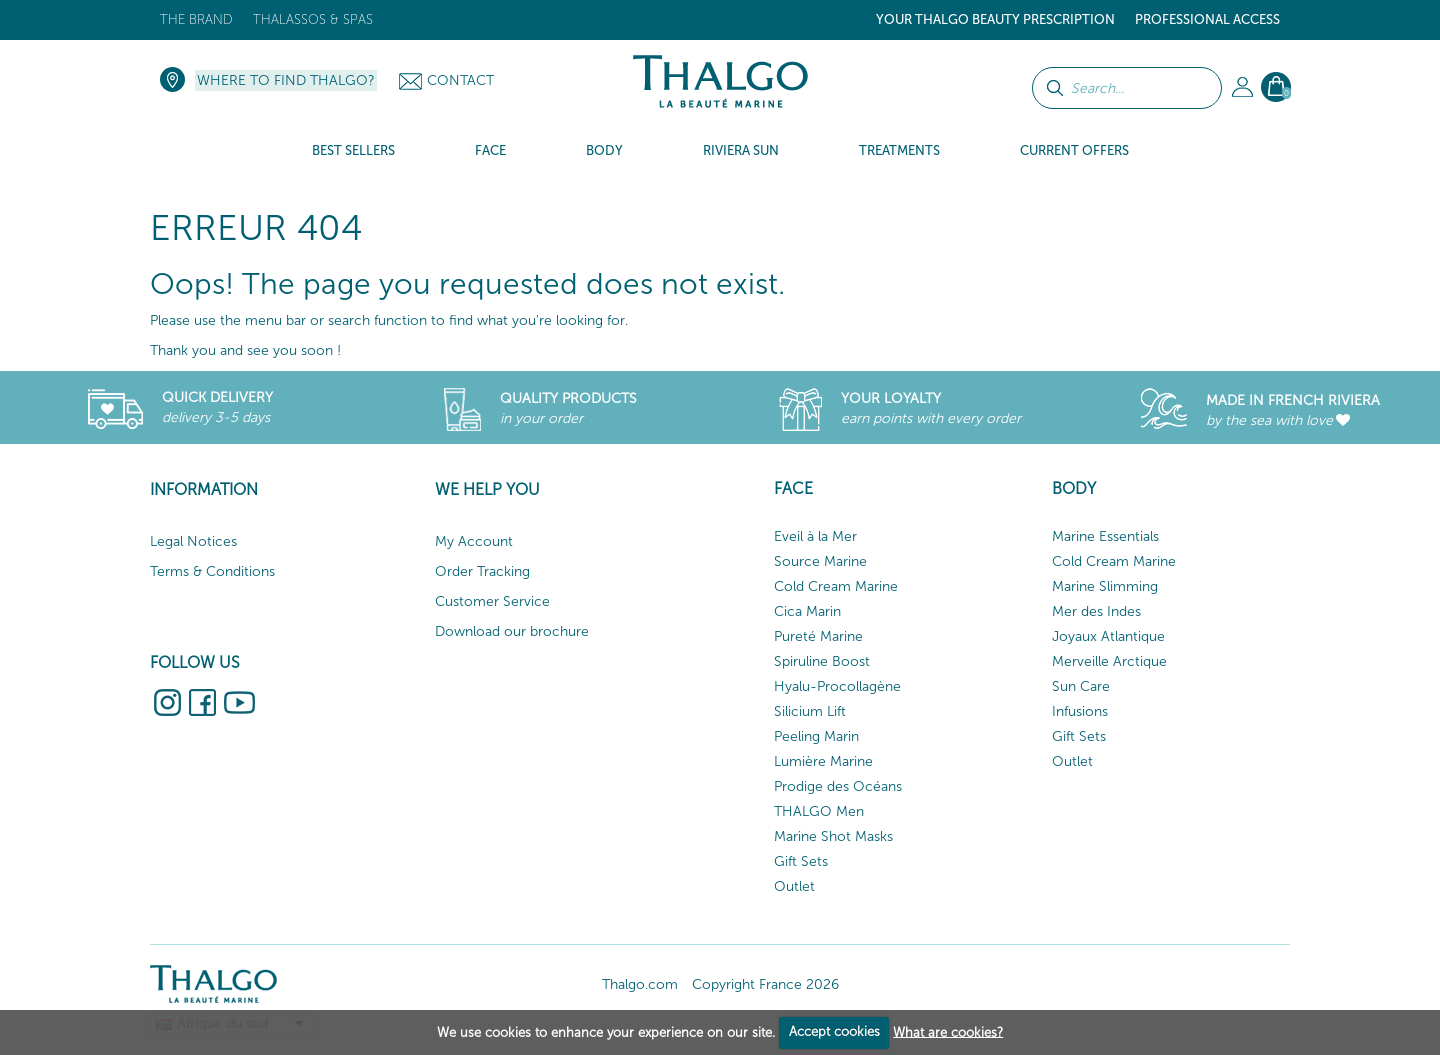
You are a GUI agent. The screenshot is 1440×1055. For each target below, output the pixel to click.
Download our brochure (512, 631)
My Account (474, 541)
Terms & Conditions (212, 571)
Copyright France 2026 (765, 984)
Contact (460, 80)
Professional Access (1207, 19)
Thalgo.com (640, 984)
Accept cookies (834, 1031)
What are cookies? (948, 1031)
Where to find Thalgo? (286, 80)
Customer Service (492, 601)
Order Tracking (482, 571)
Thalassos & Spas (313, 19)
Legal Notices (193, 541)
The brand (196, 19)
